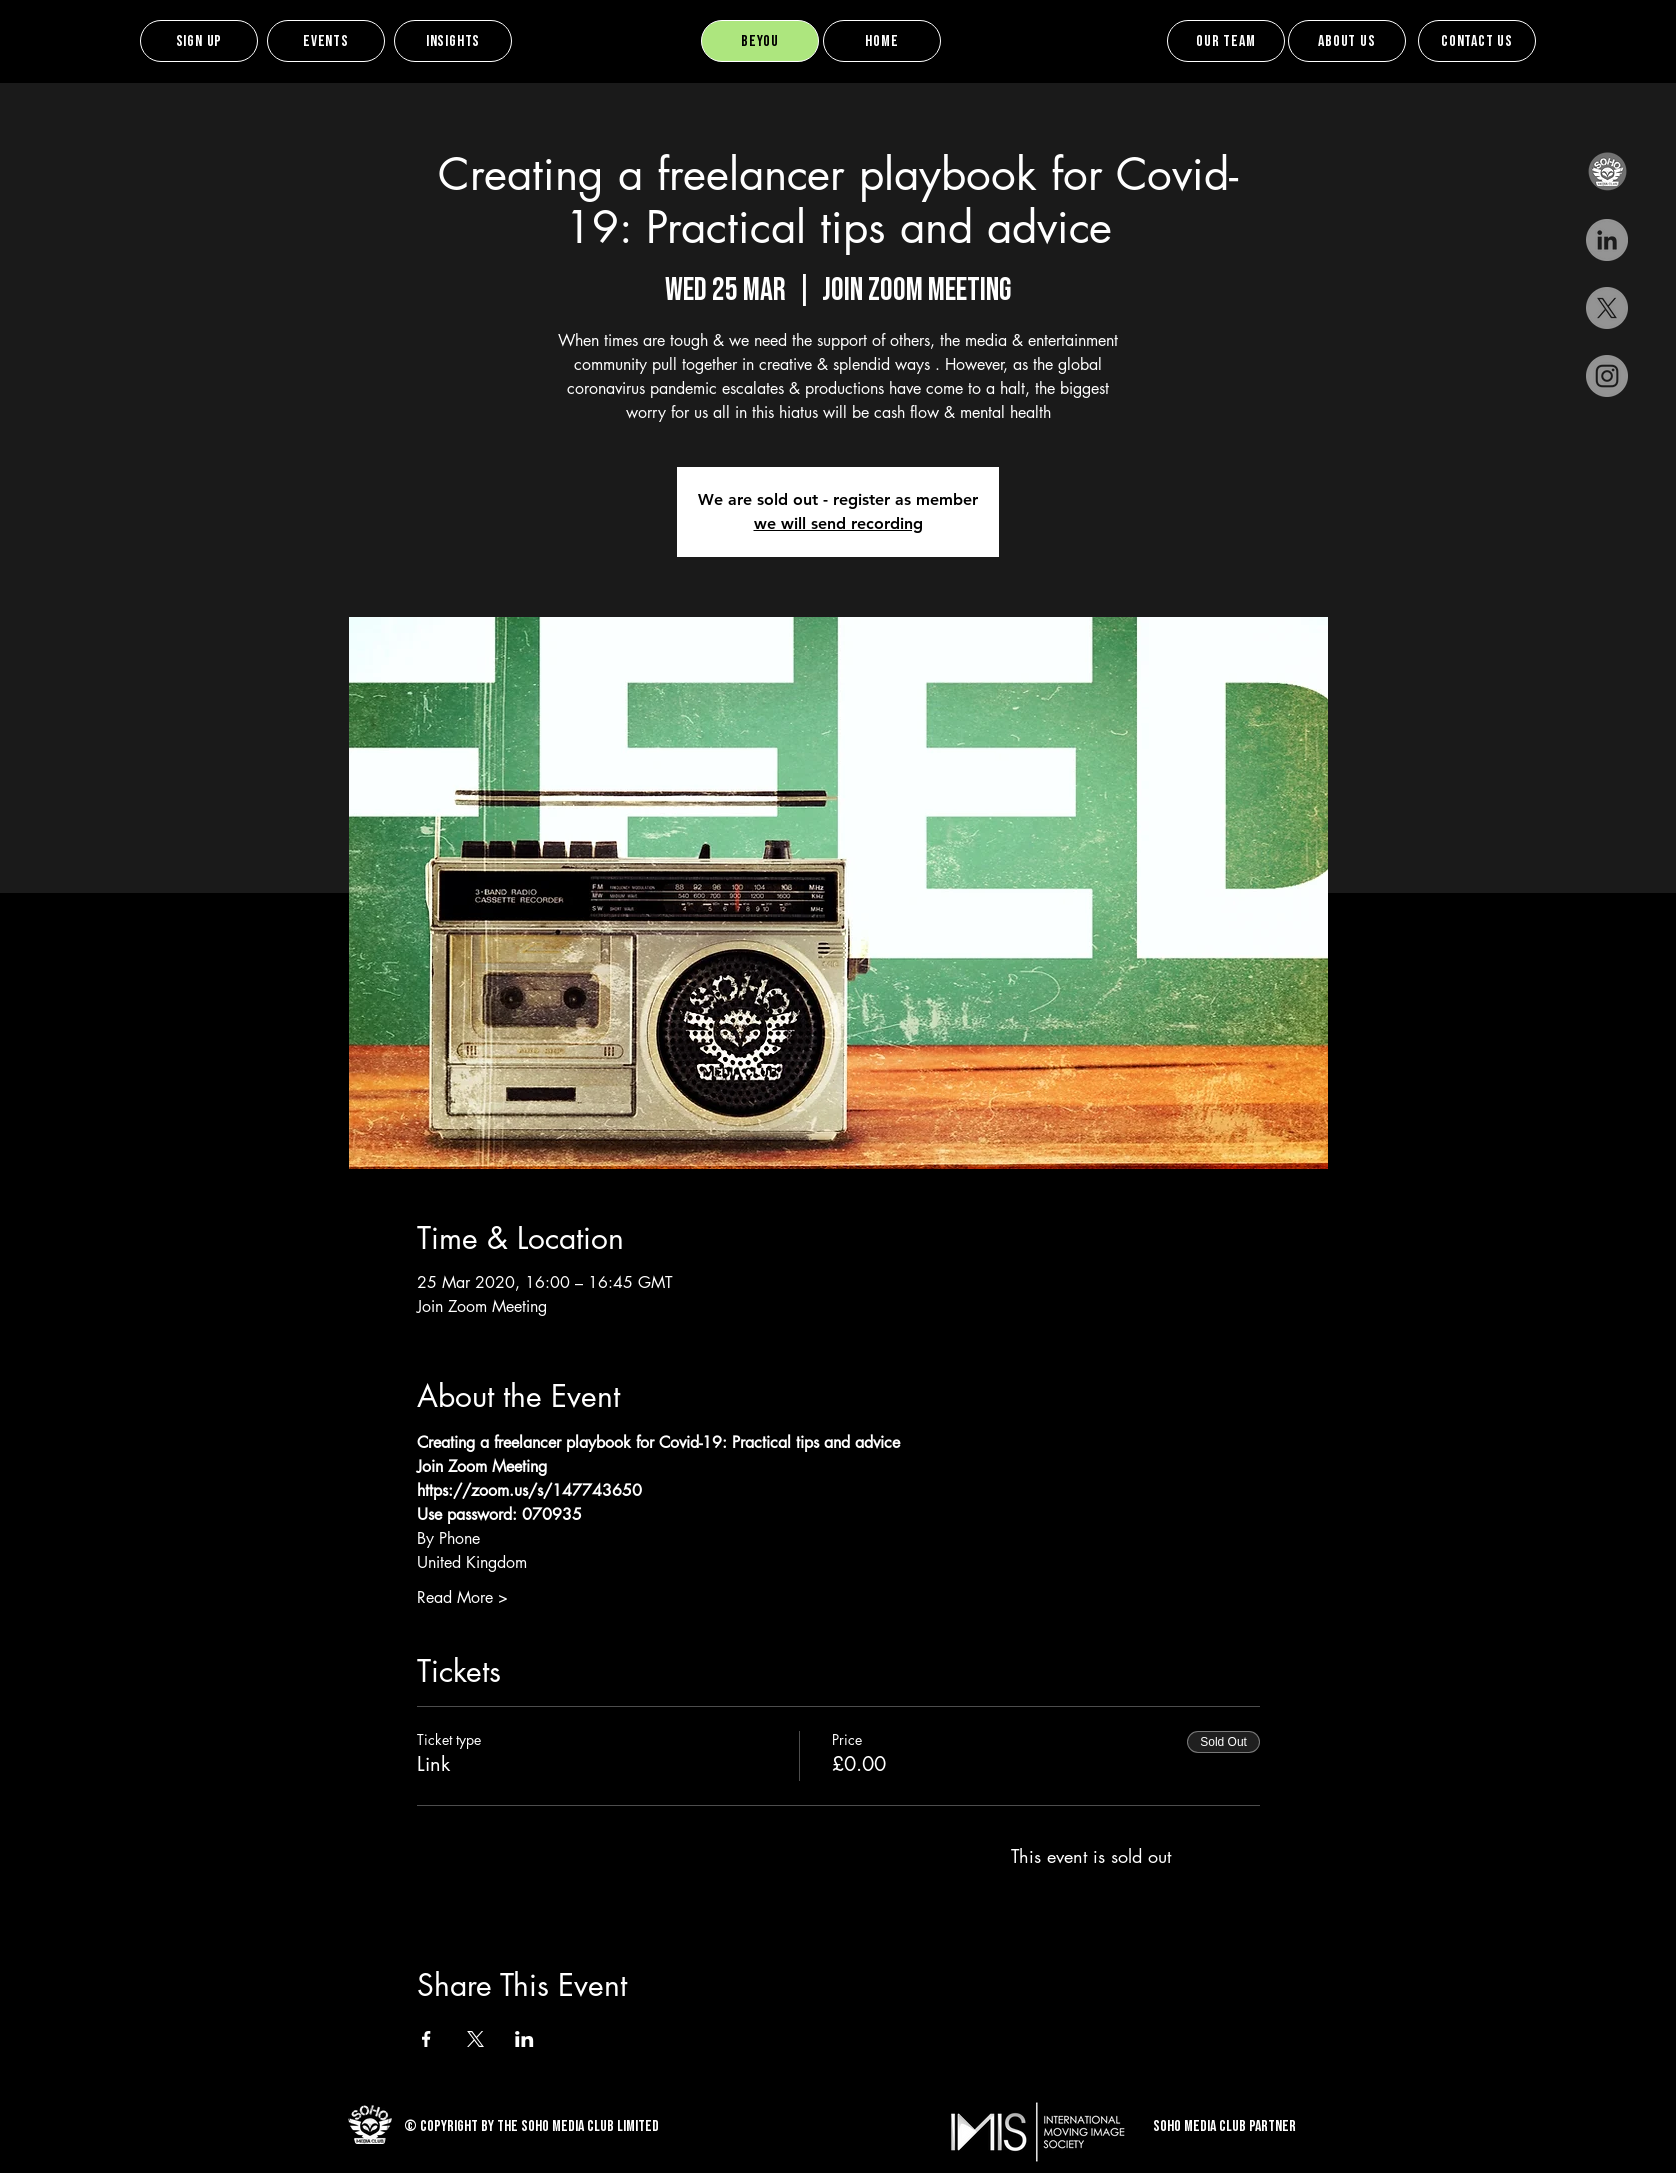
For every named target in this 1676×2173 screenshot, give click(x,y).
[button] (1607, 172)
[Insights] (453, 41)
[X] (1607, 308)
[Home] (882, 41)
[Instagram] (1607, 376)
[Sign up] (199, 41)
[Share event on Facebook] (426, 2039)
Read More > (462, 1597)
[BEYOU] (760, 41)
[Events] (326, 41)
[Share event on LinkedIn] (524, 2039)
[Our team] (1226, 41)
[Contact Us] (1477, 41)
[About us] (1347, 41)
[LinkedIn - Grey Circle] (1607, 240)
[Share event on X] (475, 2039)
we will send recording (838, 523)
